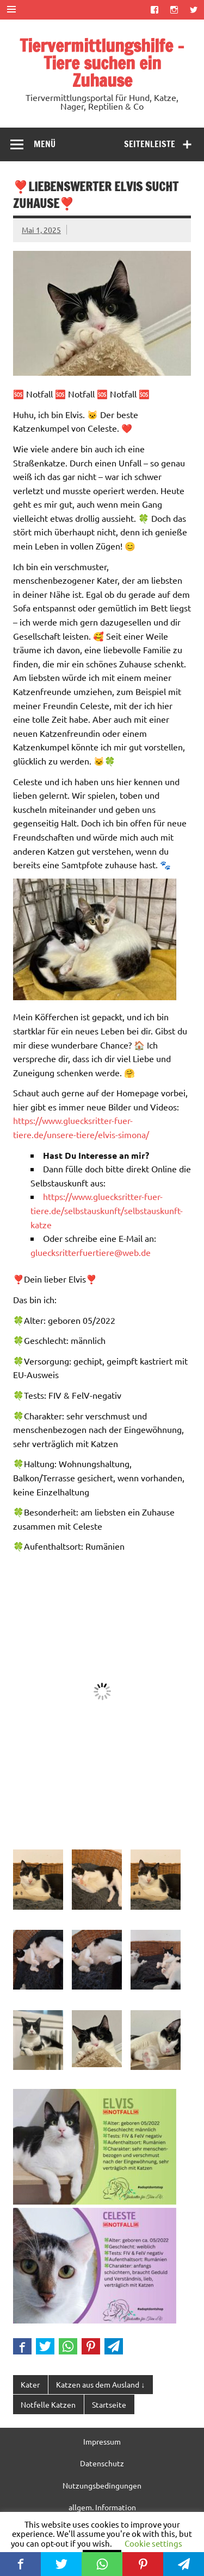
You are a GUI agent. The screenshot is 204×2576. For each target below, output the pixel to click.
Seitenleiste (149, 144)
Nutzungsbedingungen (102, 2485)
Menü (44, 144)
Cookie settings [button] (153, 2543)
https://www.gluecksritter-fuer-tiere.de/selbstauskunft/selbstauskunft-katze (106, 1210)
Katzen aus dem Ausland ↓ (100, 2384)
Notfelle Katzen (48, 2404)
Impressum (102, 2441)
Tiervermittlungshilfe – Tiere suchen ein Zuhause (102, 63)
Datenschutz (102, 2463)
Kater (30, 2384)
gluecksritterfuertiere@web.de (90, 1252)
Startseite (109, 2404)
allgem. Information (102, 2507)
